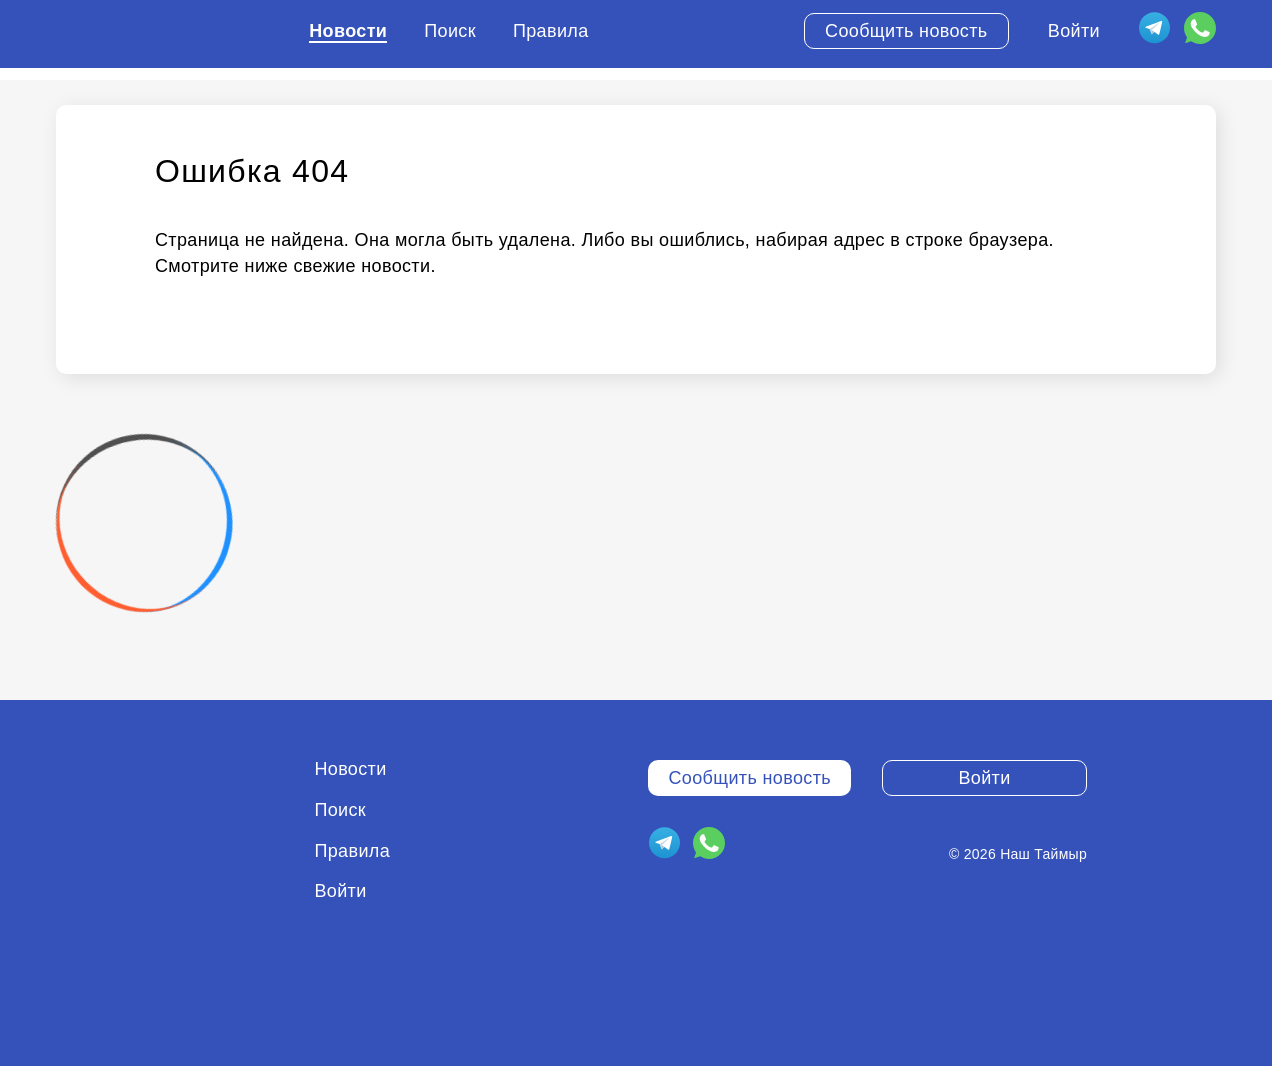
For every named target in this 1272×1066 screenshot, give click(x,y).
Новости (348, 31)
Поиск (450, 31)
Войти (1074, 31)
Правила (551, 31)
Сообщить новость (906, 31)
